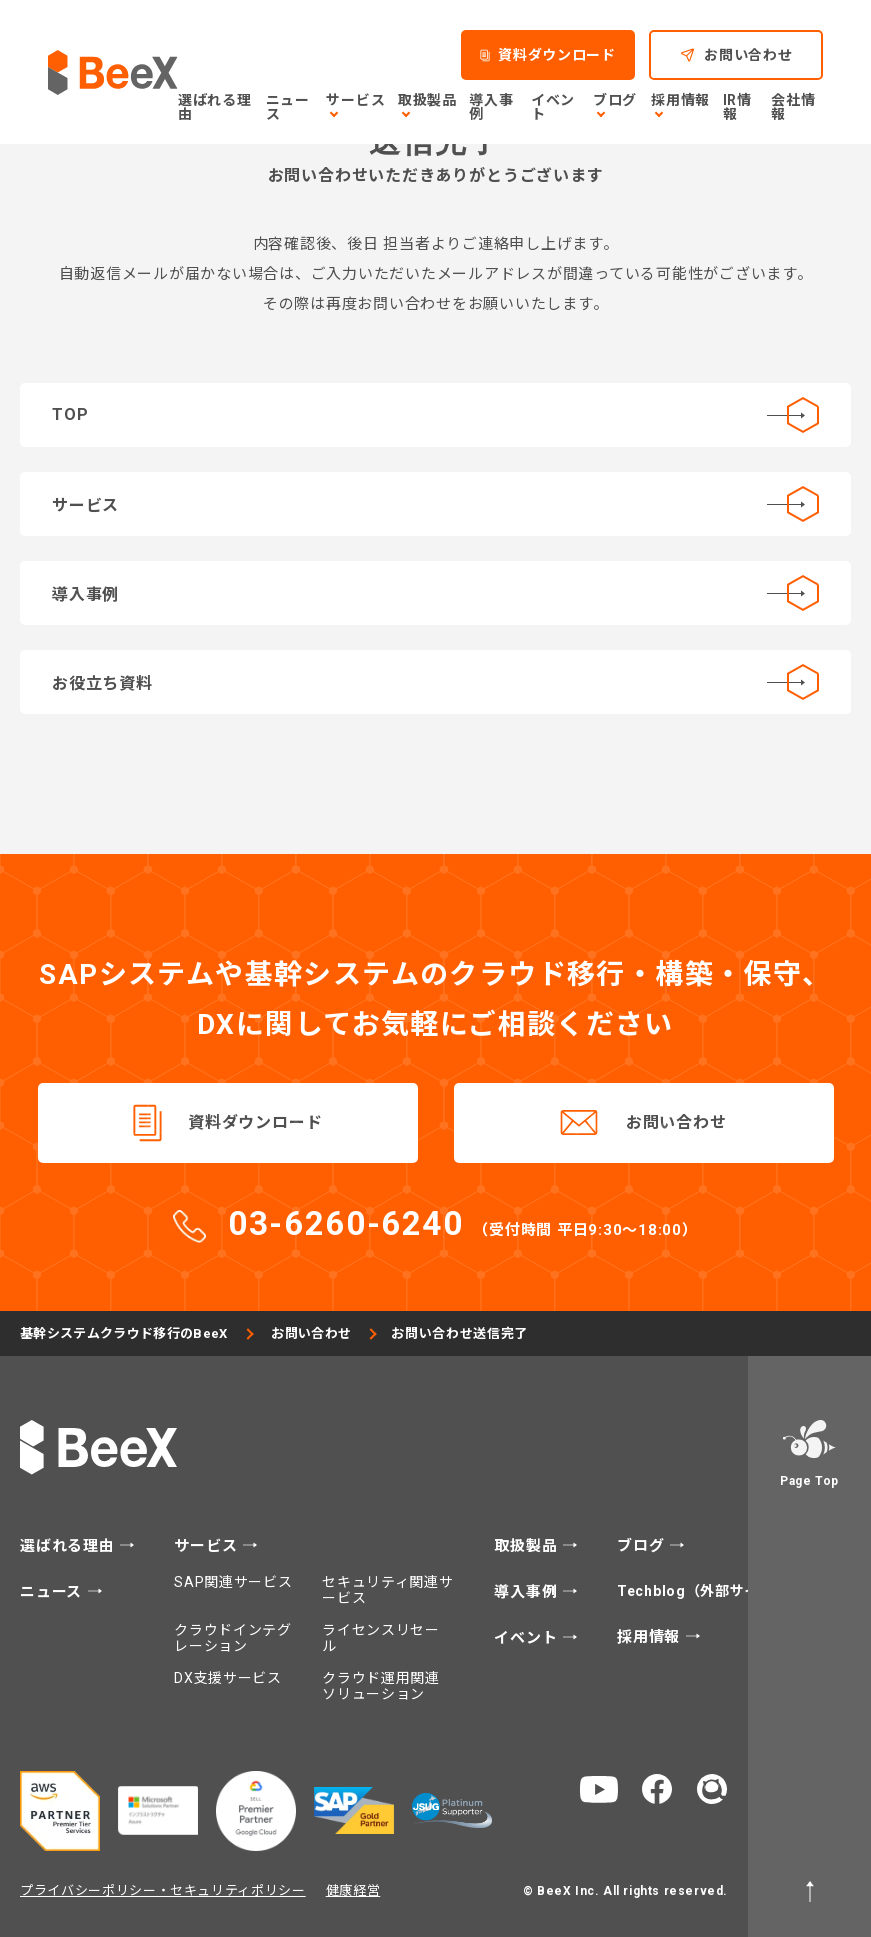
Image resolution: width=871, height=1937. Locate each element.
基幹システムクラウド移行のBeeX (126, 1333)
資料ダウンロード (255, 1122)
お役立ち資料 (435, 682)
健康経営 (353, 1890)
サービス (435, 504)
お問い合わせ (676, 1122)
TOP (435, 415)
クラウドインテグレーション (233, 1638)
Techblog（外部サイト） (704, 1591)
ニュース (53, 1592)
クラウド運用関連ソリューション (381, 1686)
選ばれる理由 (69, 1546)
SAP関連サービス (233, 1582)
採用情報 (651, 1637)
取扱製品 (528, 1546)
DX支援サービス (228, 1678)
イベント (528, 1638)
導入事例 (435, 593)
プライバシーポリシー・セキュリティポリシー (163, 1890)
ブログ (643, 1546)
